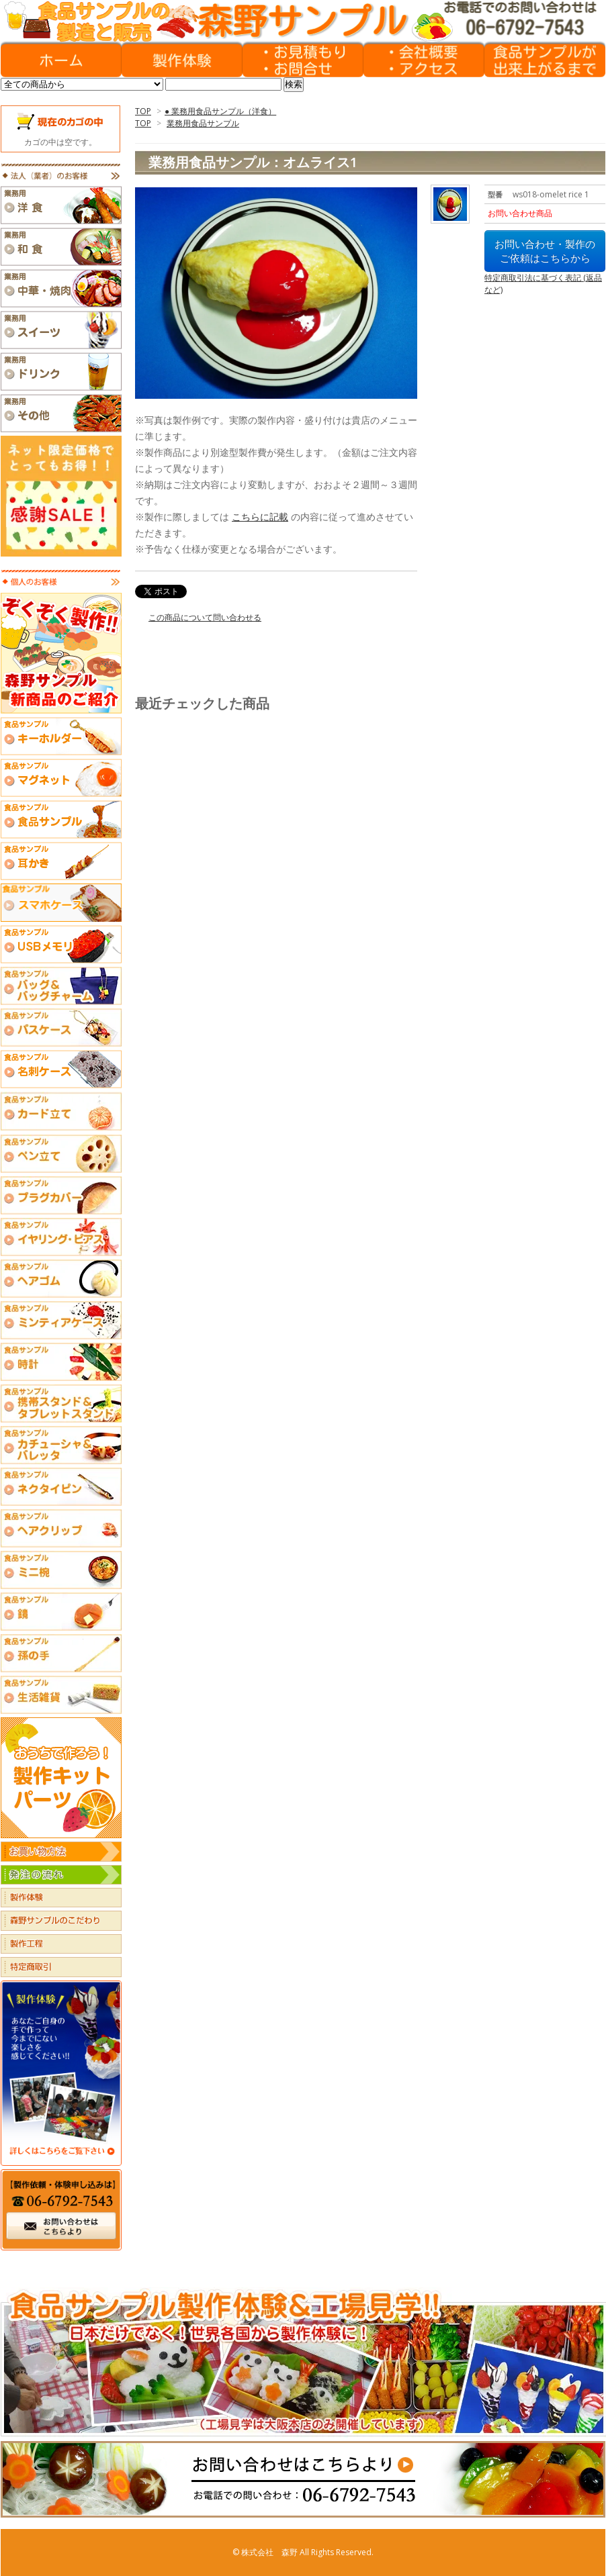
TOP (143, 111)
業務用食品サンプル (203, 123)
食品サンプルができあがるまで (544, 60)
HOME (61, 60)
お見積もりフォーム (303, 60)
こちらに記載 (260, 516)
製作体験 (182, 60)
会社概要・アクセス (423, 60)
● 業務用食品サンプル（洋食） (220, 111)
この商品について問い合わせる (204, 617)
